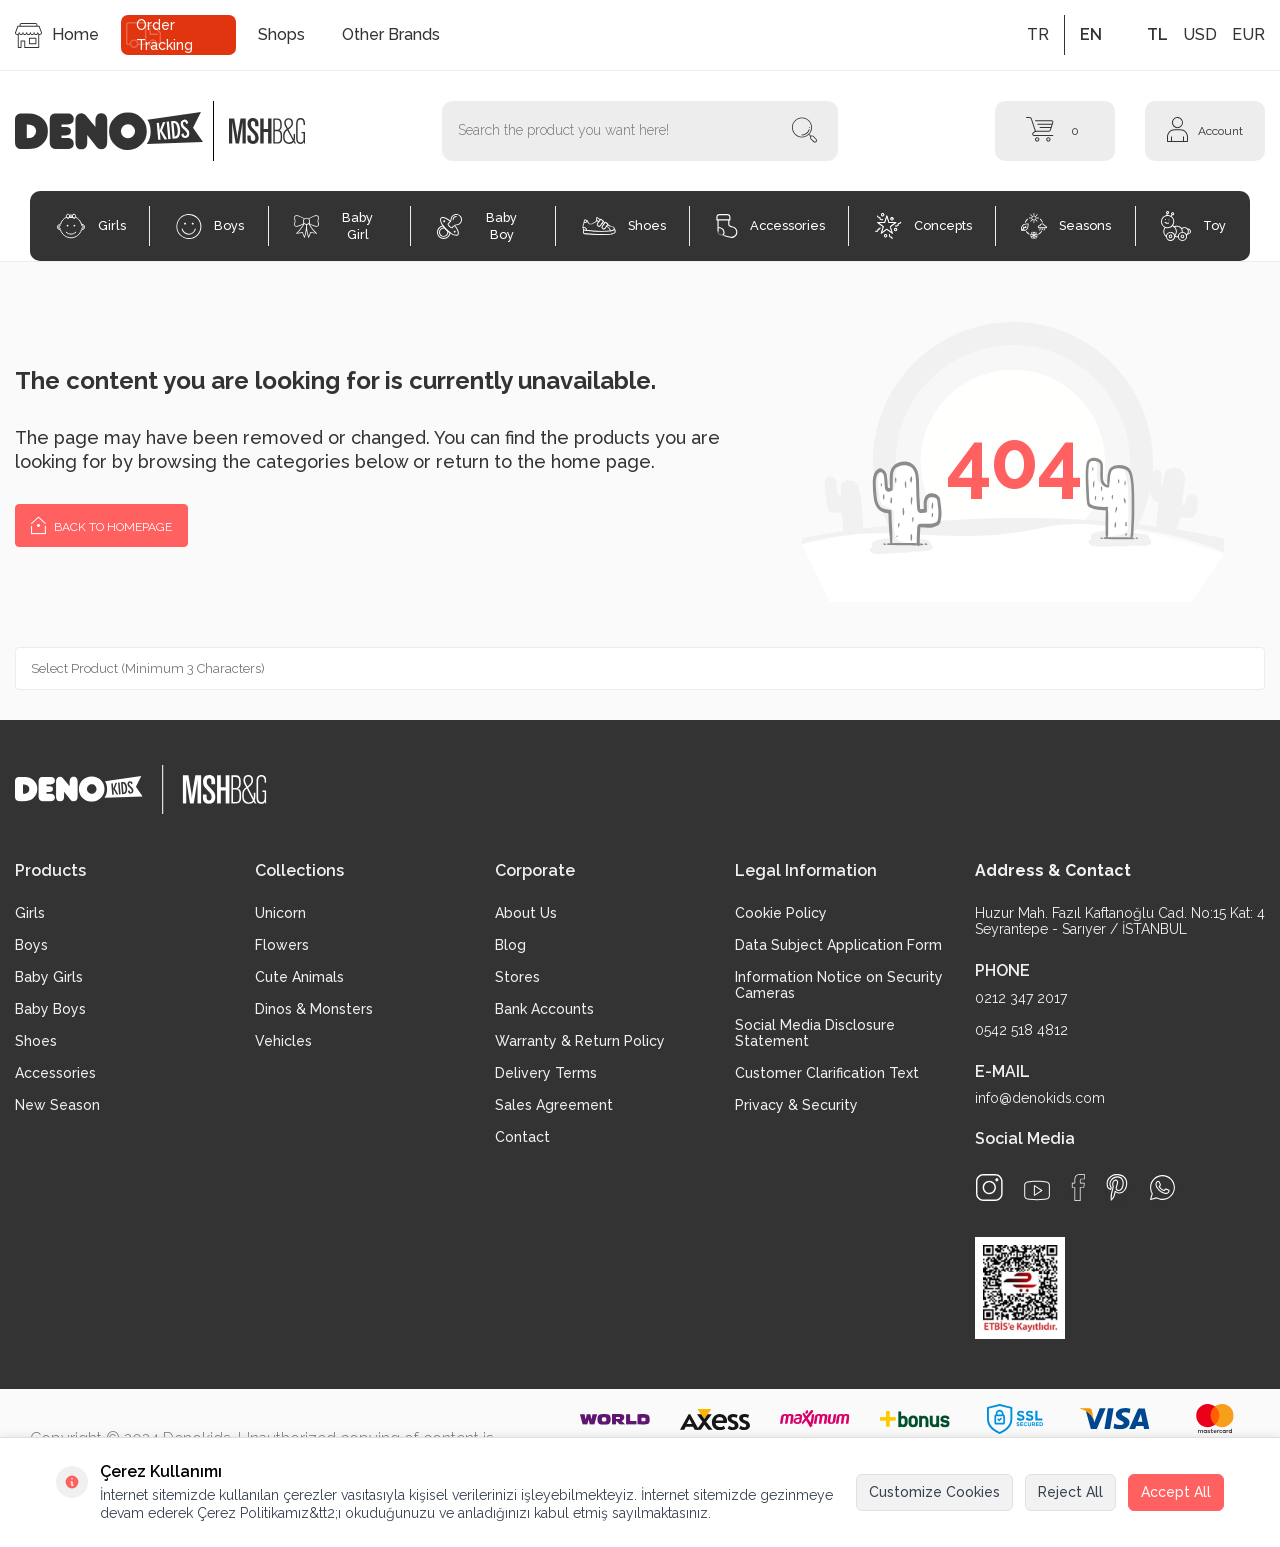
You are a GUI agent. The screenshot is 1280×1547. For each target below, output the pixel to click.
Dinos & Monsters (314, 1009)
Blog (510, 945)
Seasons (1066, 226)
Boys (210, 226)
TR (1038, 34)
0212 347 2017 (1021, 998)
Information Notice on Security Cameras (839, 985)
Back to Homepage (101, 524)
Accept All (1176, 1492)
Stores (517, 977)
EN (1091, 34)
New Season (57, 1105)
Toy (1193, 226)
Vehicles (283, 1041)
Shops (281, 34)
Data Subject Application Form (838, 945)
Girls (91, 226)
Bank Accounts (544, 1009)
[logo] (119, 131)
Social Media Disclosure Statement (815, 1033)
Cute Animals (299, 977)
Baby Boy (477, 226)
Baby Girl (333, 226)
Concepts (923, 226)
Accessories (770, 226)
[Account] (1205, 131)
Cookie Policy (781, 913)
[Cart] (1055, 131)
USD (1200, 34)
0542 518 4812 (1021, 1030)
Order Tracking (164, 35)
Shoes (624, 226)
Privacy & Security (796, 1105)
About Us (526, 913)
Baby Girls (49, 977)
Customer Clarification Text (827, 1073)
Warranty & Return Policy (580, 1041)
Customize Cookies (934, 1492)
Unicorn (280, 913)
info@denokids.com (1040, 1098)
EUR (1248, 34)
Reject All (1070, 1492)
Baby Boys (50, 1009)
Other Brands (391, 34)
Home (57, 35)
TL (1157, 34)
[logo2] (267, 131)
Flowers (282, 945)
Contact (522, 1137)
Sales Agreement (554, 1105)
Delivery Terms (546, 1073)
